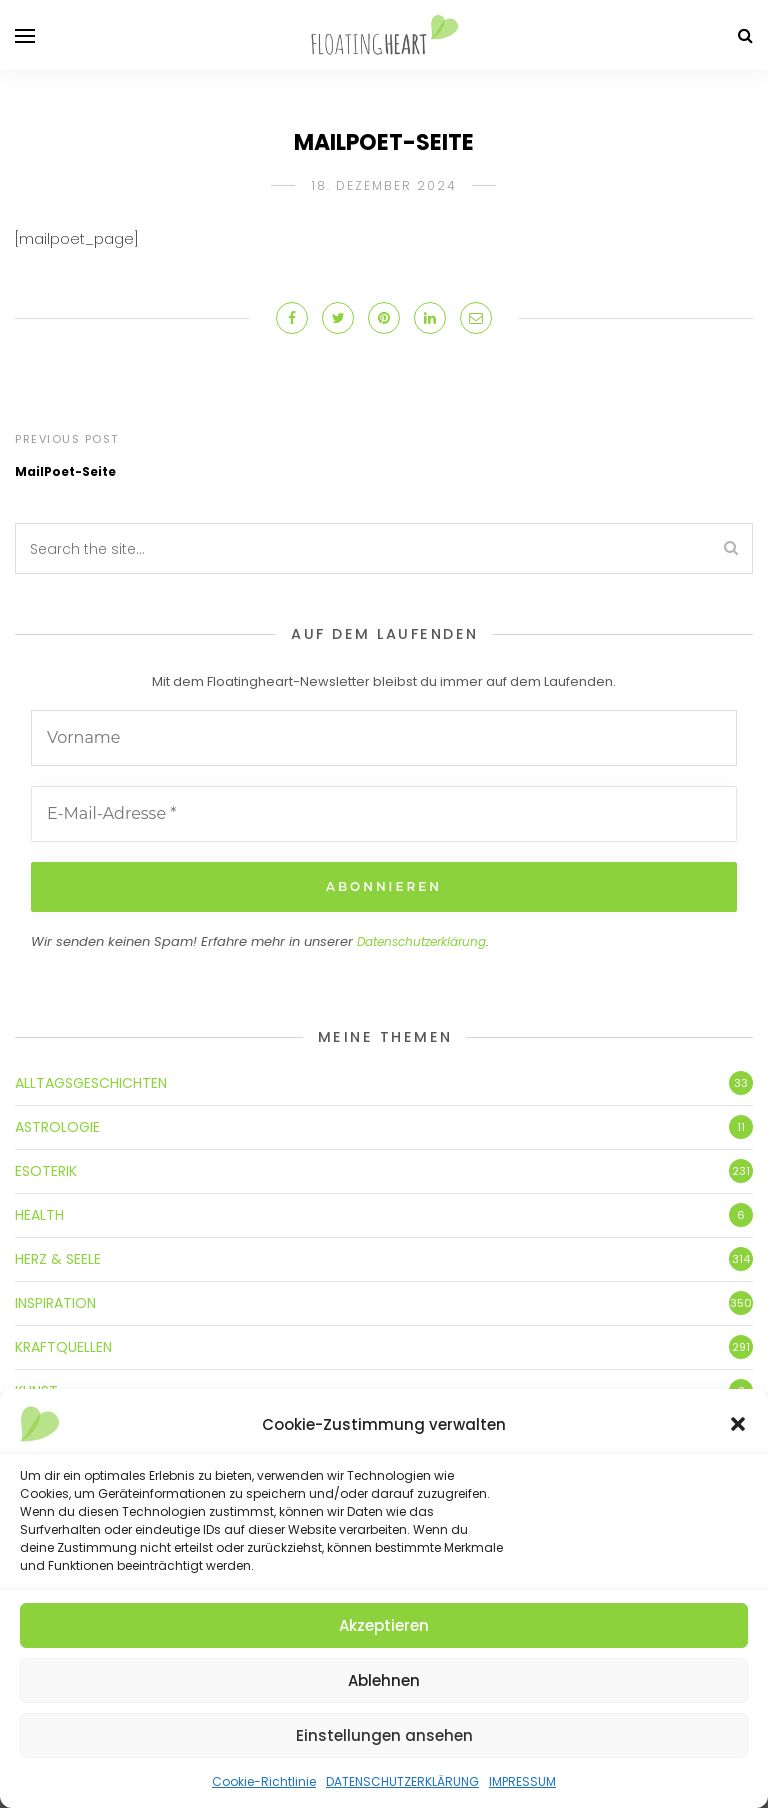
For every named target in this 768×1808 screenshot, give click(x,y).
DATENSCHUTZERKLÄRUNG (402, 1781)
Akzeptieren (384, 1625)
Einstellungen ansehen (384, 1735)
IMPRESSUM (522, 1781)
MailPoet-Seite (65, 471)
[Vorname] (384, 738)
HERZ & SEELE (58, 1259)
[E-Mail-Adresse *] (384, 814)
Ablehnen (384, 1680)
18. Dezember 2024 (384, 185)
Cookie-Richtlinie (264, 1781)
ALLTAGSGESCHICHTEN (91, 1083)
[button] (738, 1424)
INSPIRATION (55, 1303)
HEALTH (39, 1215)
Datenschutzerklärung (421, 941)
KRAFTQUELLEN (63, 1347)
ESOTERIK (46, 1171)
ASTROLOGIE (57, 1127)
